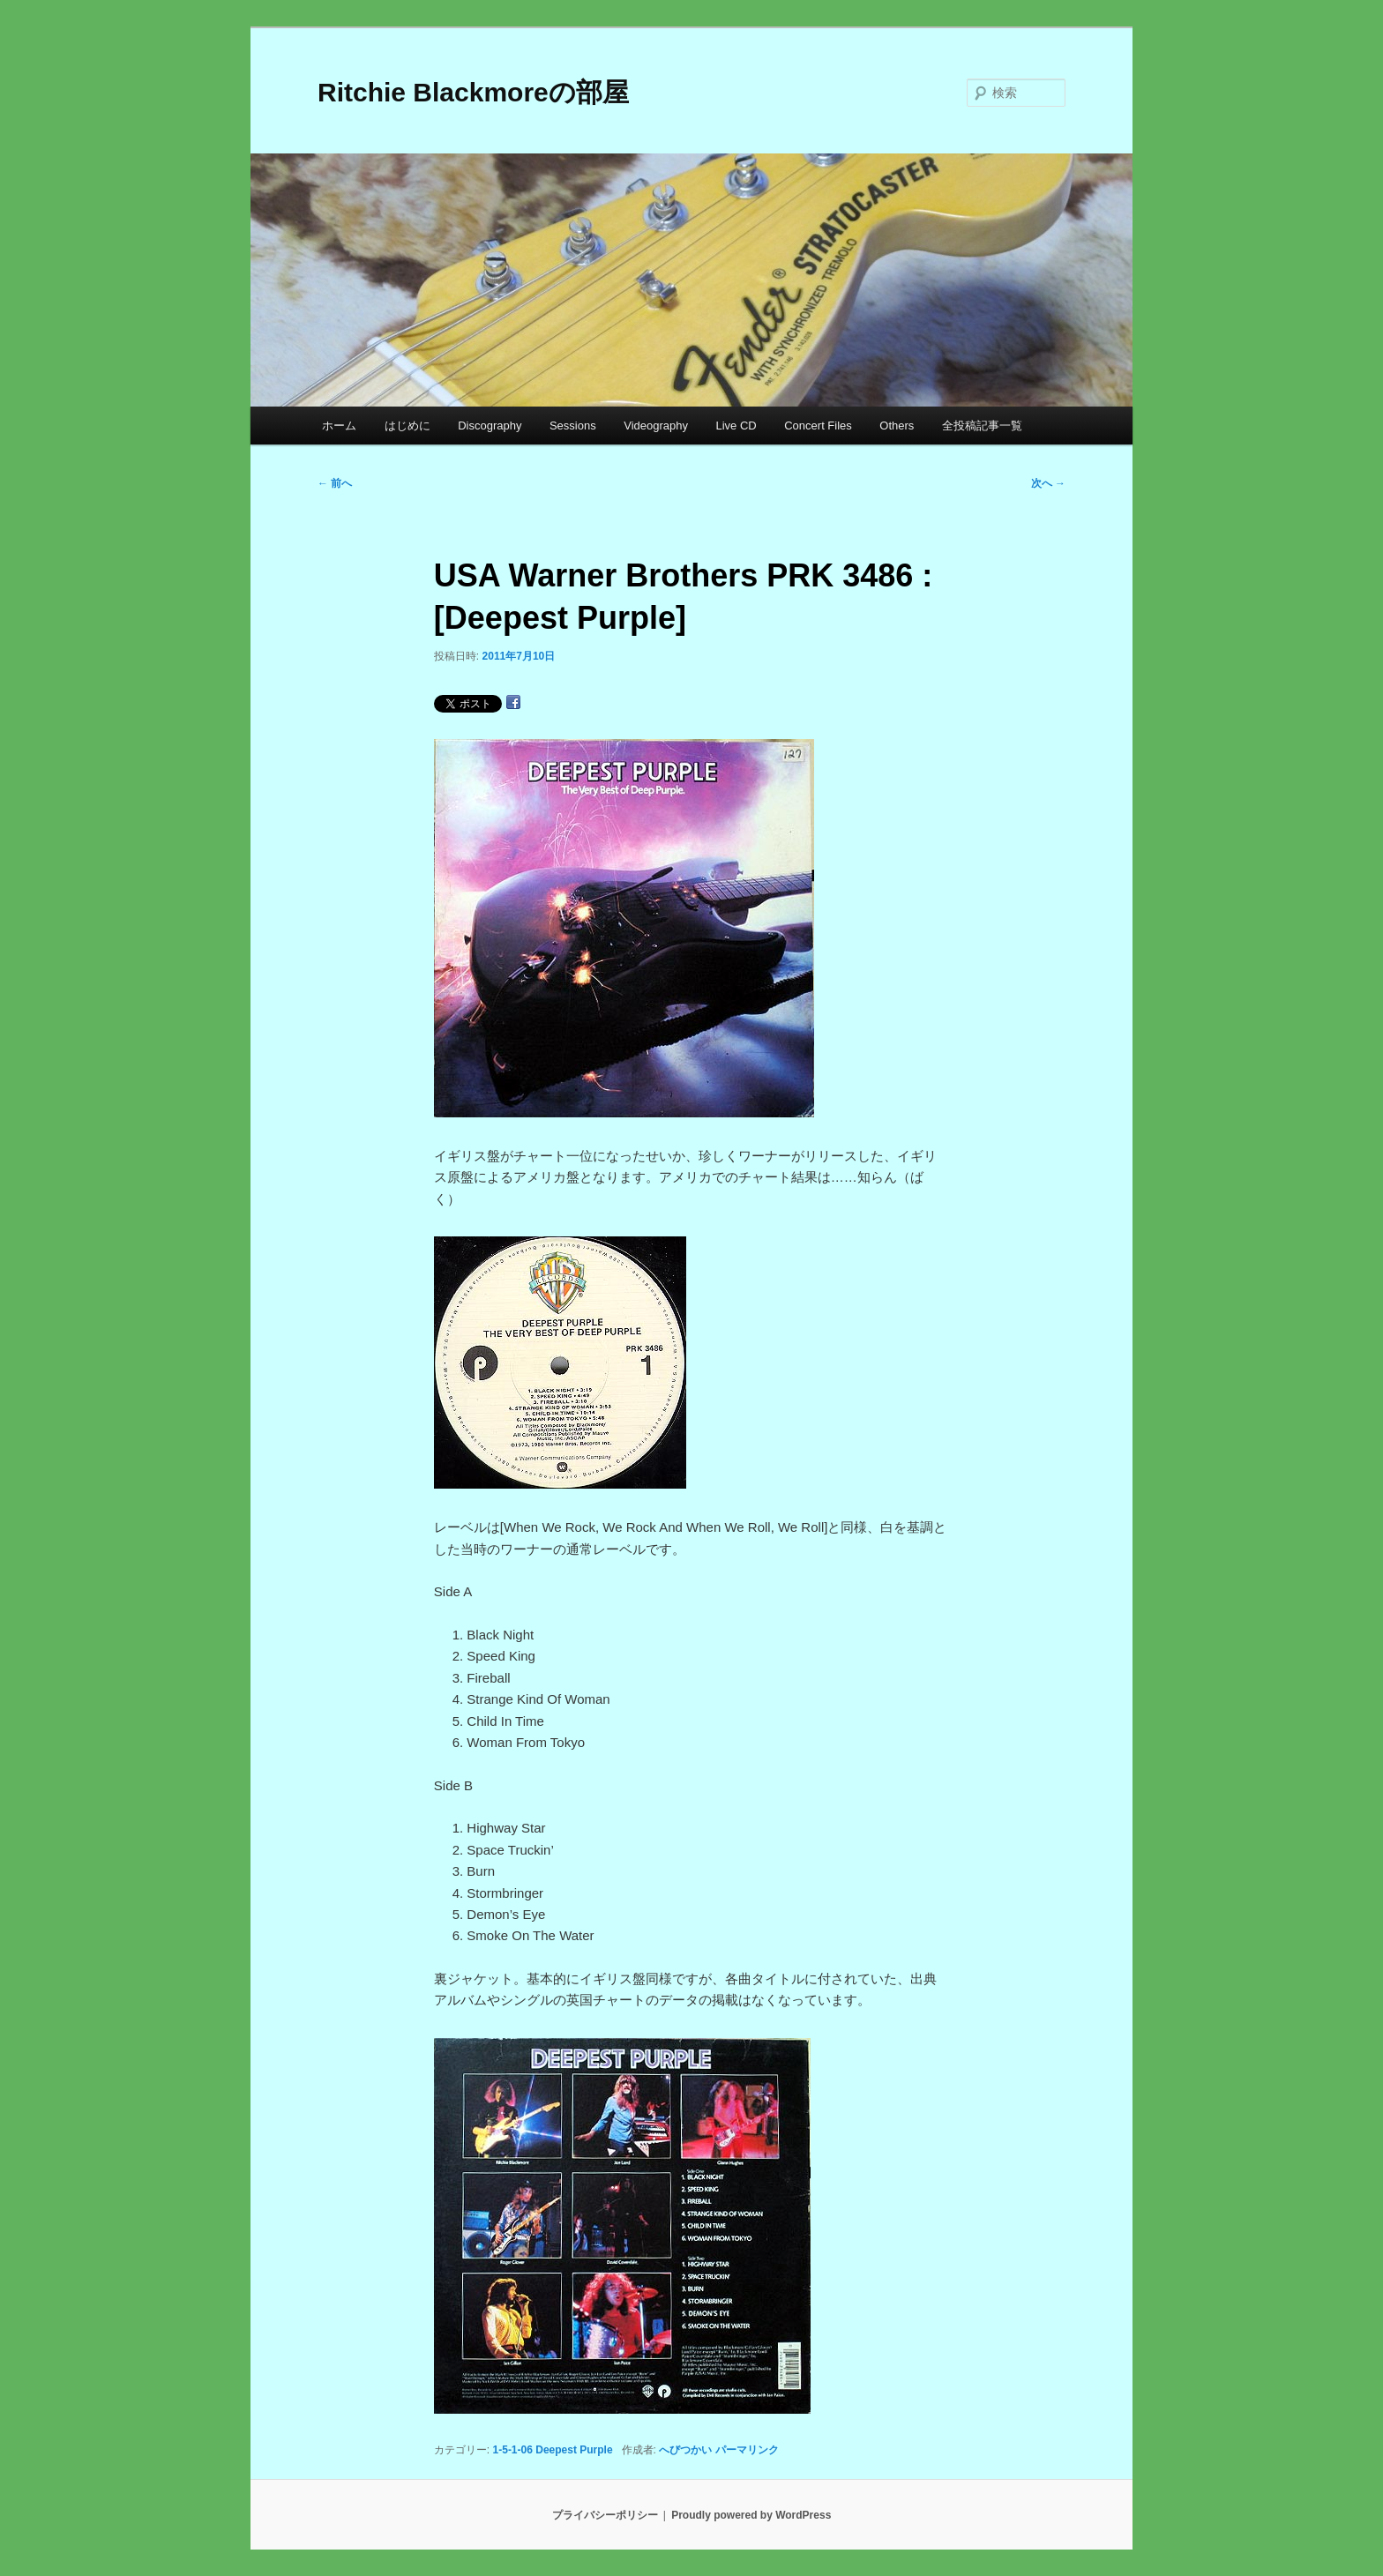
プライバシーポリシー (605, 2515)
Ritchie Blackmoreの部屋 (473, 92)
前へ (335, 483)
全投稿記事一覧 (982, 425)
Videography (656, 425)
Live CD (735, 425)
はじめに (407, 425)
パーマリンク (747, 2450)
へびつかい (685, 2450)
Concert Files (818, 425)
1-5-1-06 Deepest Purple (553, 2450)
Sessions (572, 425)
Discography (489, 425)
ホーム (339, 425)
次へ (1048, 483)
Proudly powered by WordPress (751, 2515)
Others (896, 425)
